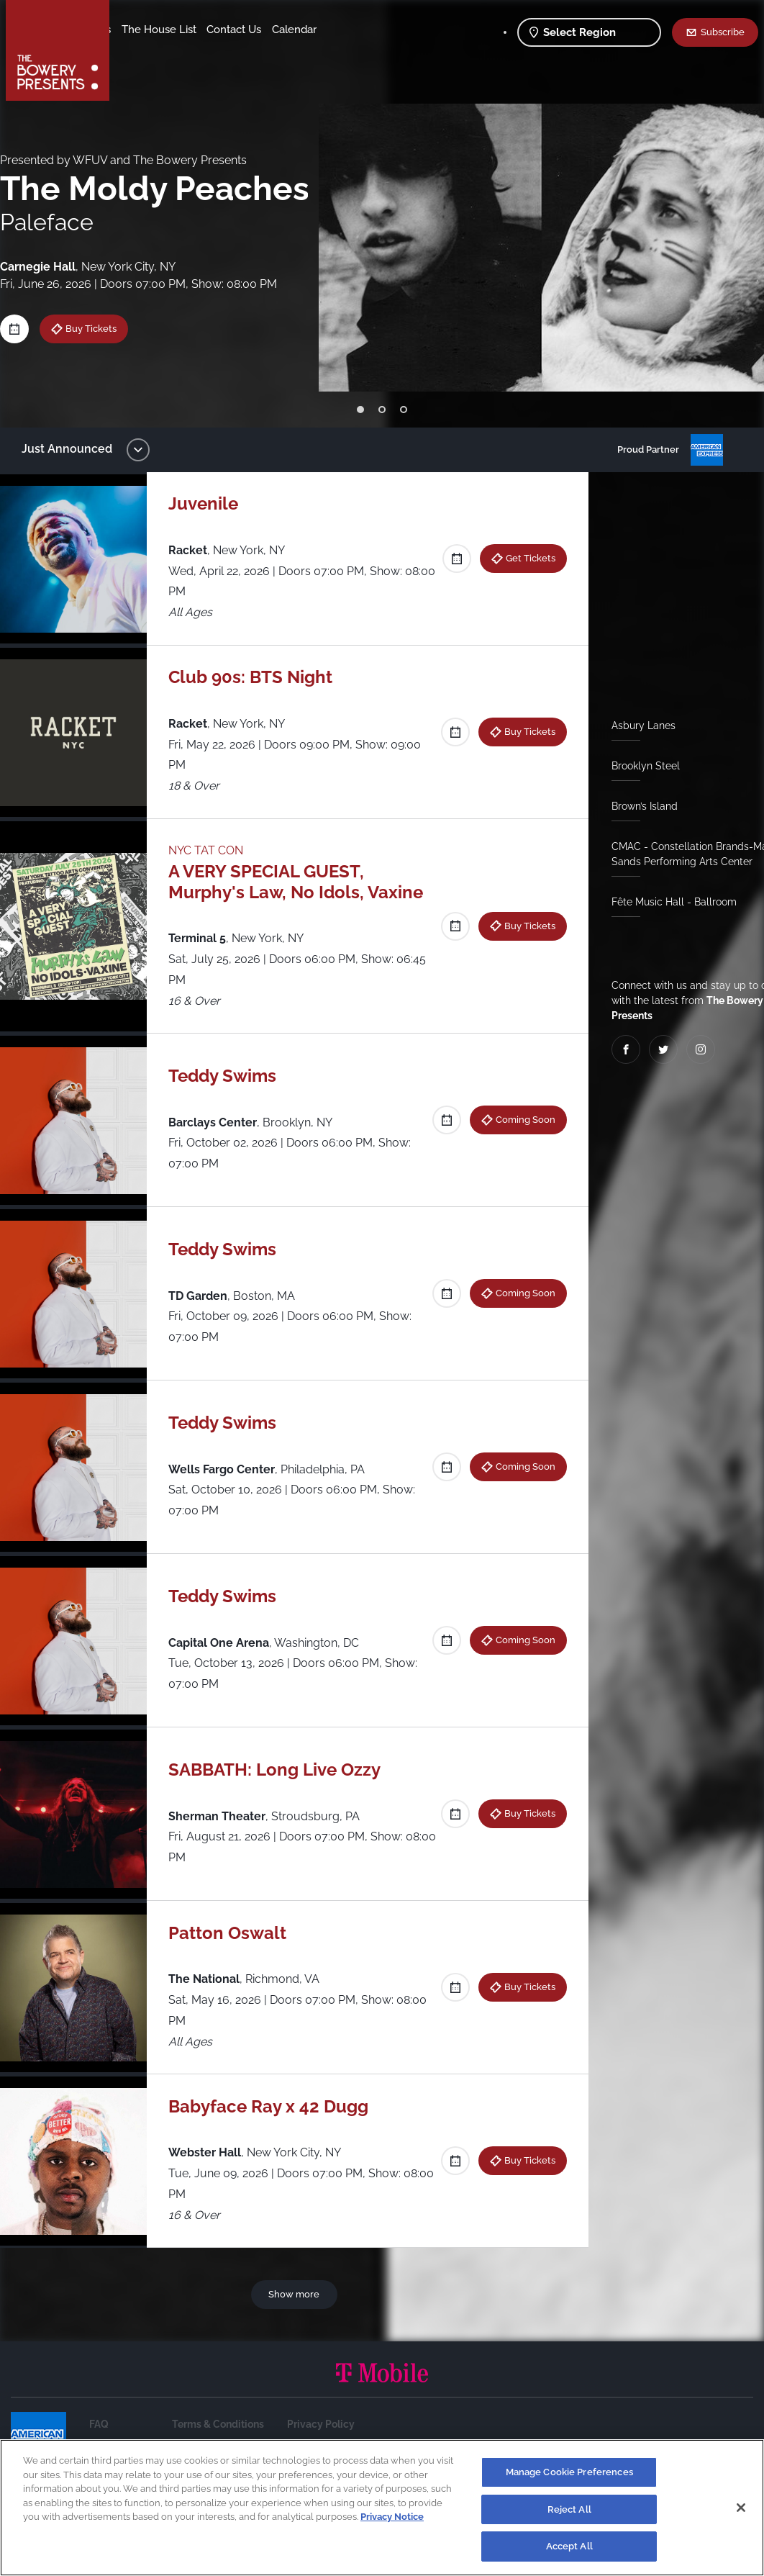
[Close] (741, 2507)
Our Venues (195, 29)
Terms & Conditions (218, 2424)
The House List (272, 29)
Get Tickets (525, 558)
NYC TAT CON (213, 850)
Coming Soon (520, 1119)
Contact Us (149, 51)
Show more (296, 2294)
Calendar (210, 51)
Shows (138, 29)
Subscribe (723, 31)
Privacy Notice (392, 2516)
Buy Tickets (101, 328)
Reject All (569, 2509)
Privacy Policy (321, 2424)
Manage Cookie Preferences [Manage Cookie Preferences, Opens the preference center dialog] (569, 2472)
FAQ (99, 2424)
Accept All (569, 2546)
